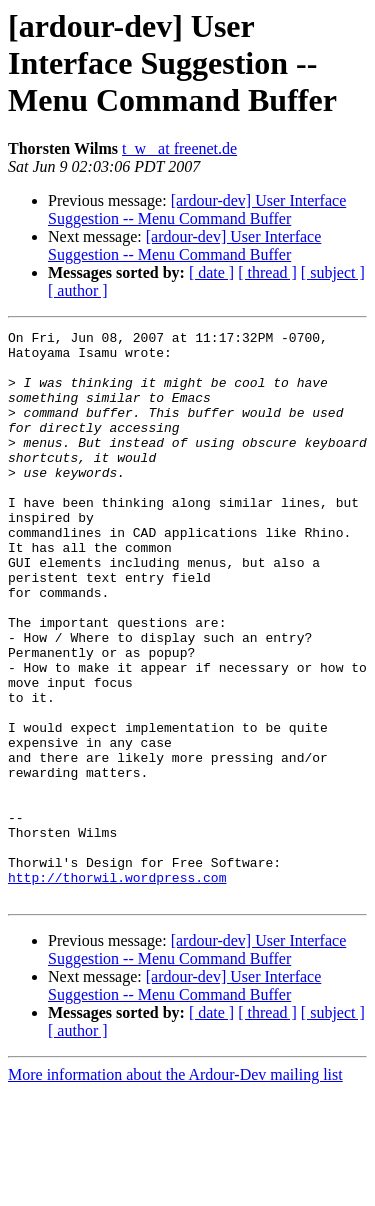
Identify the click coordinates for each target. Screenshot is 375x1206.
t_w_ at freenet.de (179, 148)
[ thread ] (267, 272)
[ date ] (211, 272)
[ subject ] (333, 272)
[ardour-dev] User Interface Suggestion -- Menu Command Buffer (197, 209)
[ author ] (78, 290)
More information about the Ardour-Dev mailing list (175, 1188)
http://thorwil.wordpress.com (117, 988)
